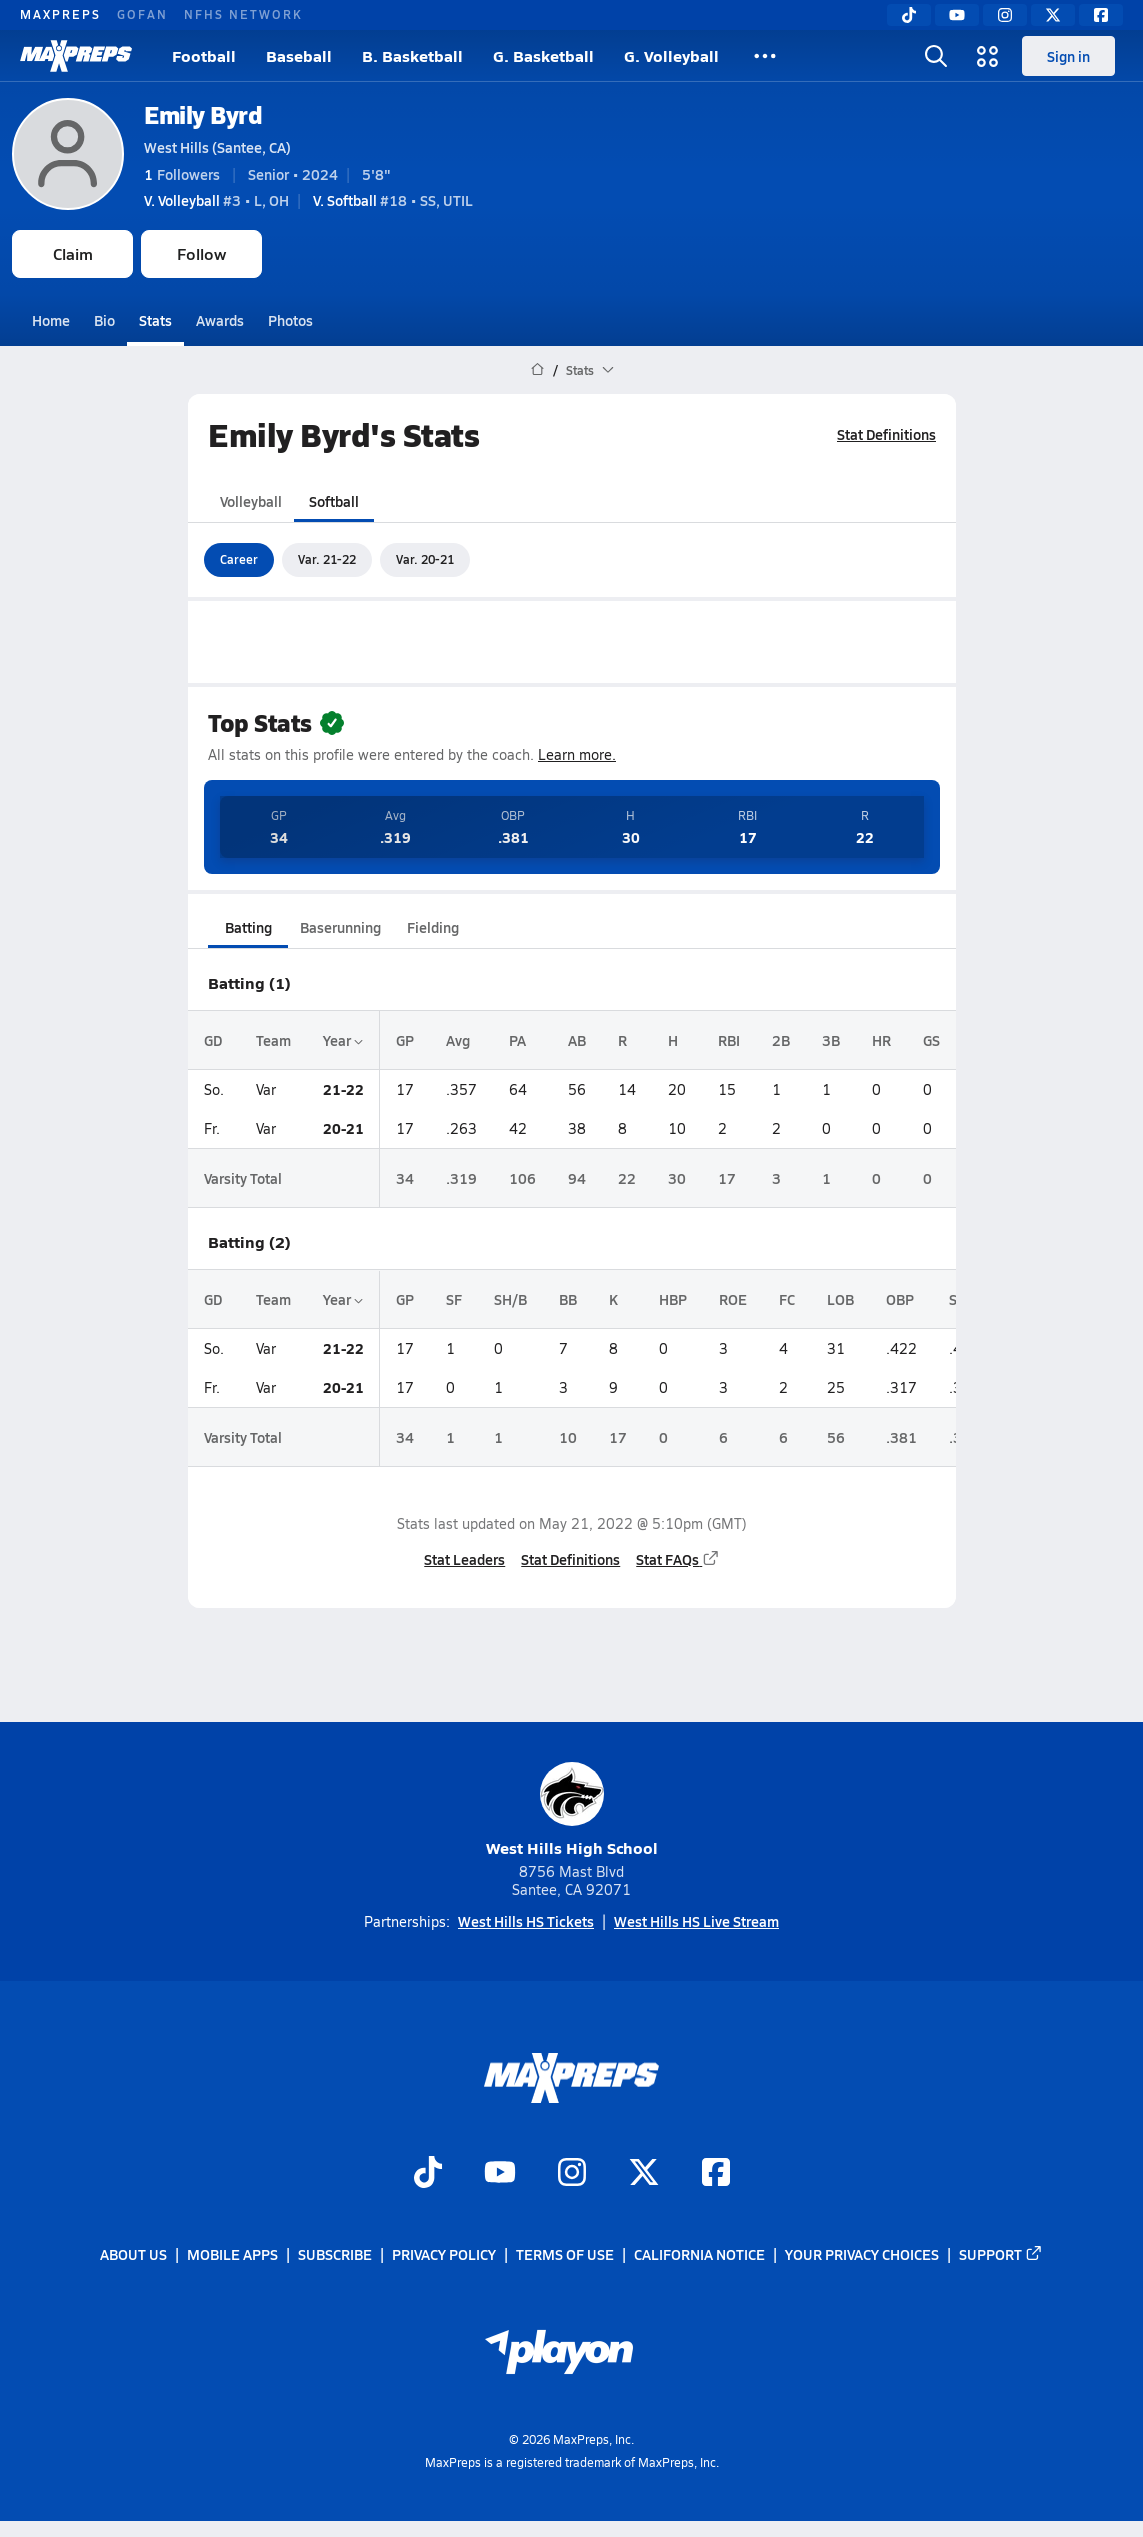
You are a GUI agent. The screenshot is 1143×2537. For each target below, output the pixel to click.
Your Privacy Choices (862, 2255)
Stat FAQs (678, 1559)
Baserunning (340, 927)
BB (568, 1299)
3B (831, 1040)
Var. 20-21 (425, 559)
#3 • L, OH (216, 200)
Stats (155, 320)
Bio (104, 320)
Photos (290, 320)
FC (787, 1299)
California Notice (699, 2255)
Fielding (433, 927)
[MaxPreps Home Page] (537, 370)
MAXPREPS (60, 14)
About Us (133, 2255)
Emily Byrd (203, 114)
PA (517, 1040)
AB (577, 1040)
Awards (220, 320)
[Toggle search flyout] (936, 56)
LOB (840, 1299)
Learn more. (577, 754)
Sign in (1068, 56)
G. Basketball (543, 55)
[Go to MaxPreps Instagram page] (572, 2175)
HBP (673, 1299)
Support (1001, 2255)
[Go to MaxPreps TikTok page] (428, 2175)
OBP (900, 1299)
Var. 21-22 (327, 559)
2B (781, 1040)
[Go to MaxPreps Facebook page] (716, 2175)
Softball (334, 501)
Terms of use (565, 2255)
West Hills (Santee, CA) (217, 147)
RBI (729, 1040)
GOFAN (142, 14)
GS (931, 1040)
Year (343, 1040)
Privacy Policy (444, 2255)
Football (204, 55)
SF (454, 1299)
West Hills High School (572, 1810)
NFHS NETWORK (243, 14)
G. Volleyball (671, 55)
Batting (247, 927)
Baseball (299, 55)
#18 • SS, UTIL (393, 200)
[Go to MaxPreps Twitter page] (644, 2175)
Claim (73, 253)
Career (239, 559)
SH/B (510, 1299)
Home (51, 320)
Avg (458, 1040)
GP (405, 1040)
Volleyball (251, 501)
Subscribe (335, 2255)
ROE (733, 1299)
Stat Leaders (464, 1559)
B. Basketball (412, 55)
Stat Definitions (886, 434)
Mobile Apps (232, 2255)
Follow (201, 253)
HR (881, 1040)
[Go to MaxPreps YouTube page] (500, 2175)
